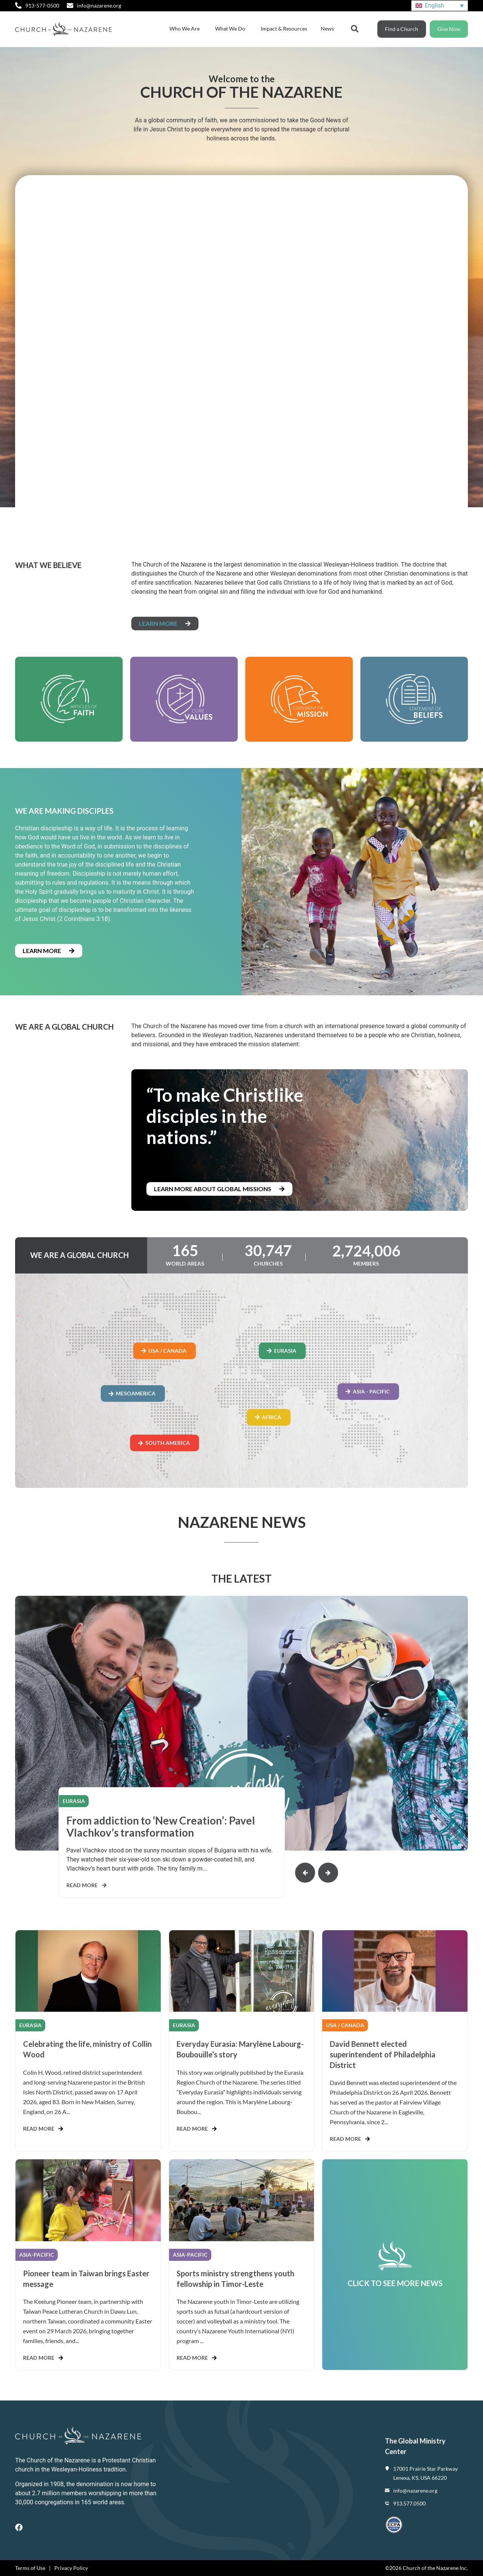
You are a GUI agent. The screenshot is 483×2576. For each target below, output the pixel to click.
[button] (305, 1873)
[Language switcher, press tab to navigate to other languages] (439, 5)
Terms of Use (30, 2568)
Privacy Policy (71, 2568)
